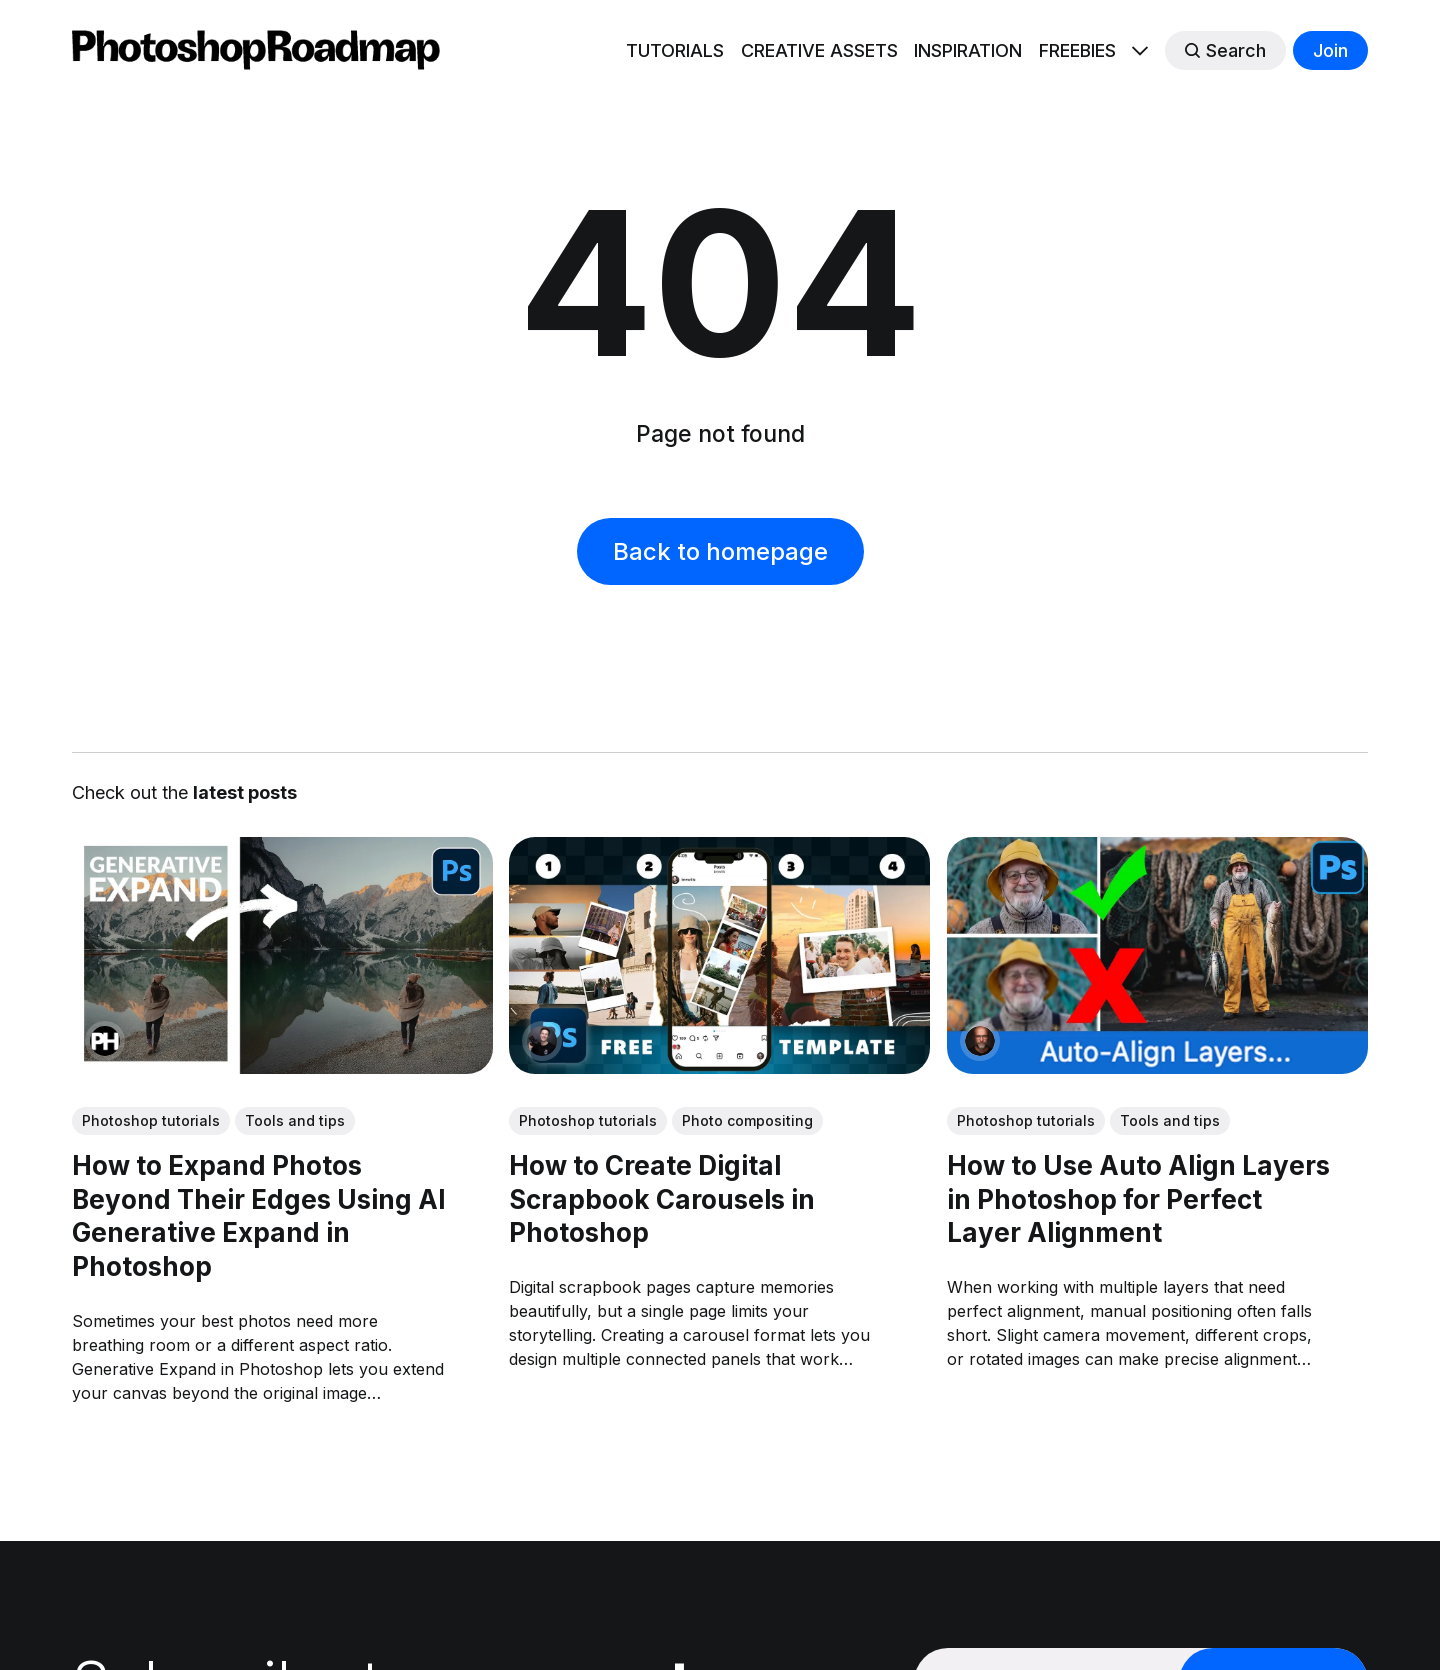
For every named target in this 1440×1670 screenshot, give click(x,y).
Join (1330, 50)
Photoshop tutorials (151, 1120)
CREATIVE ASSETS (819, 50)
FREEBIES (1077, 50)
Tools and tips (295, 1120)
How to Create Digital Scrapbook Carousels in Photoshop (662, 1198)
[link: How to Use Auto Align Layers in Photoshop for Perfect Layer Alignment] (1157, 1067)
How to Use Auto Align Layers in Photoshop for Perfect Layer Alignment (1138, 1198)
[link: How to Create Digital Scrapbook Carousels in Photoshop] (719, 1067)
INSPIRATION (968, 50)
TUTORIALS (675, 50)
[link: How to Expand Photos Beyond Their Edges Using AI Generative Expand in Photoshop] (282, 1067)
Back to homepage (720, 551)
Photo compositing (747, 1120)
